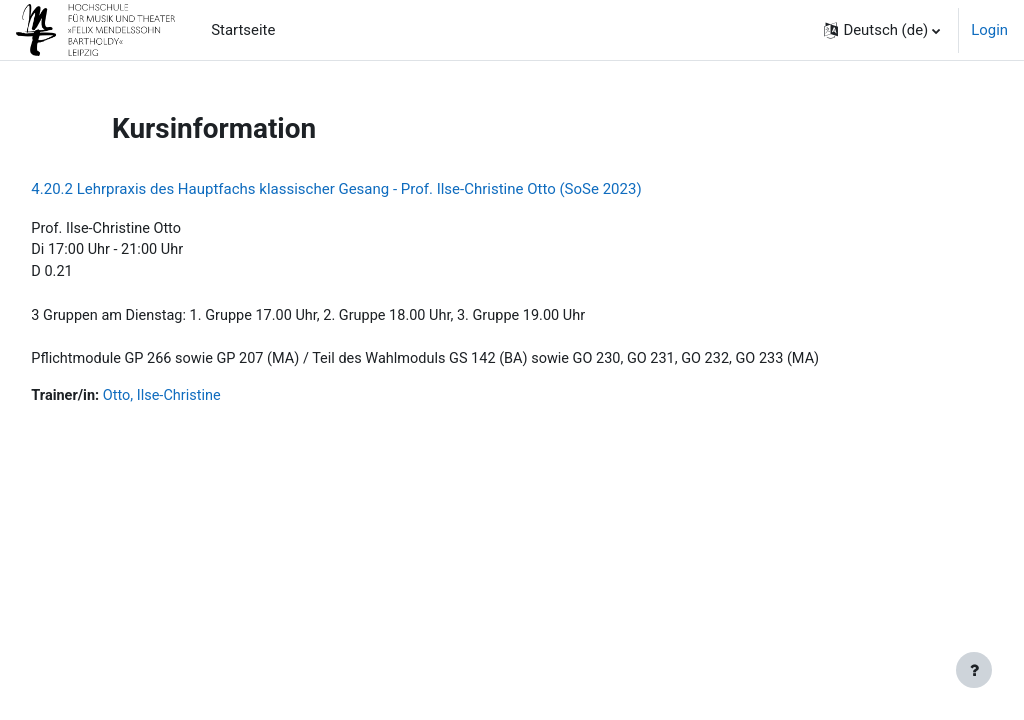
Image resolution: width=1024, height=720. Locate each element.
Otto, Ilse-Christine (209, 400)
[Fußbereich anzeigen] (974, 670)
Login (989, 30)
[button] (882, 30)
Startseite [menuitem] (243, 30)
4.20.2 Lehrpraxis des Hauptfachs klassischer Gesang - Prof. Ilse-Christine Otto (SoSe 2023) (381, 189)
